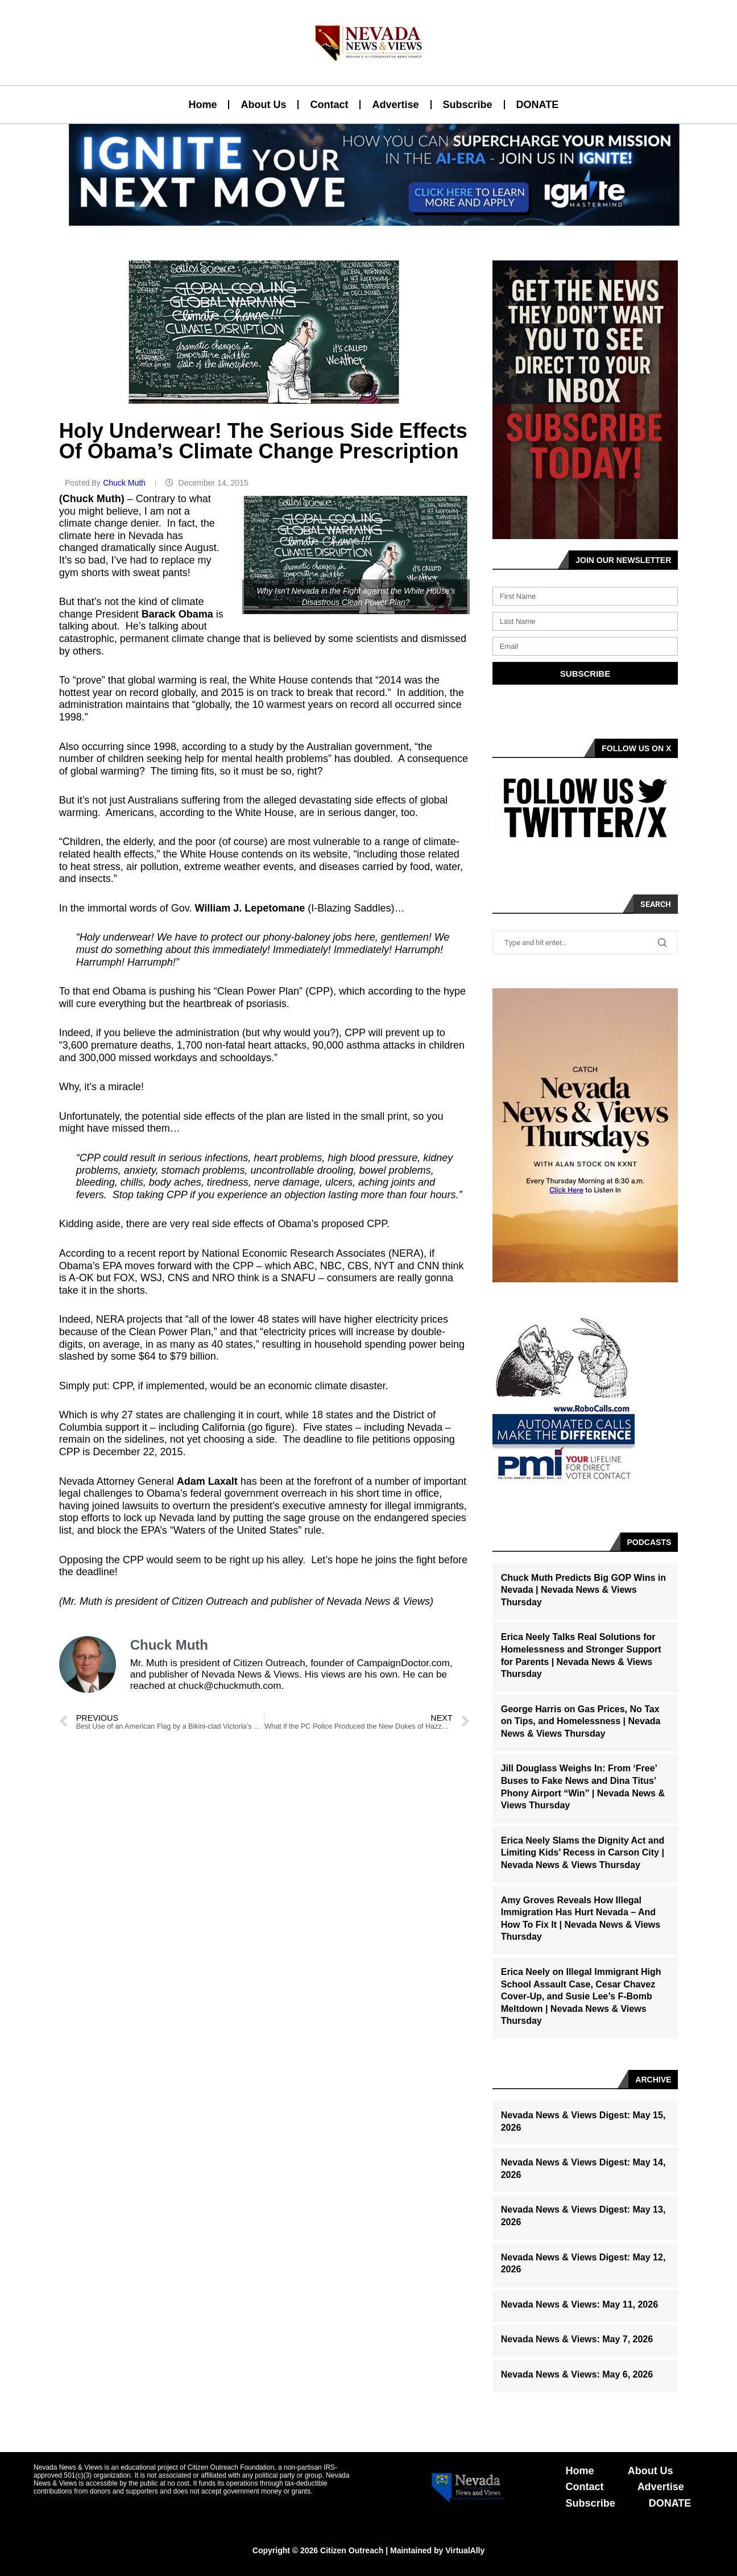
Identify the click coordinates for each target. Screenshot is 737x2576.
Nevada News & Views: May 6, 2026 (577, 2374)
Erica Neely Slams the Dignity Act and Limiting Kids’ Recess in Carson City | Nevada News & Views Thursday (583, 1853)
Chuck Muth (125, 482)
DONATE (537, 104)
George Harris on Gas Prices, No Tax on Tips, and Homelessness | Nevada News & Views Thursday (581, 1721)
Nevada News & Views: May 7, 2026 (577, 2339)
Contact (329, 104)
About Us (263, 104)
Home (202, 104)
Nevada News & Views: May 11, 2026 (579, 2304)
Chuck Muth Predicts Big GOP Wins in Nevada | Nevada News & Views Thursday (583, 1590)
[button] (364, 219)
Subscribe (467, 104)
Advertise (395, 104)
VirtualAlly (465, 2550)
